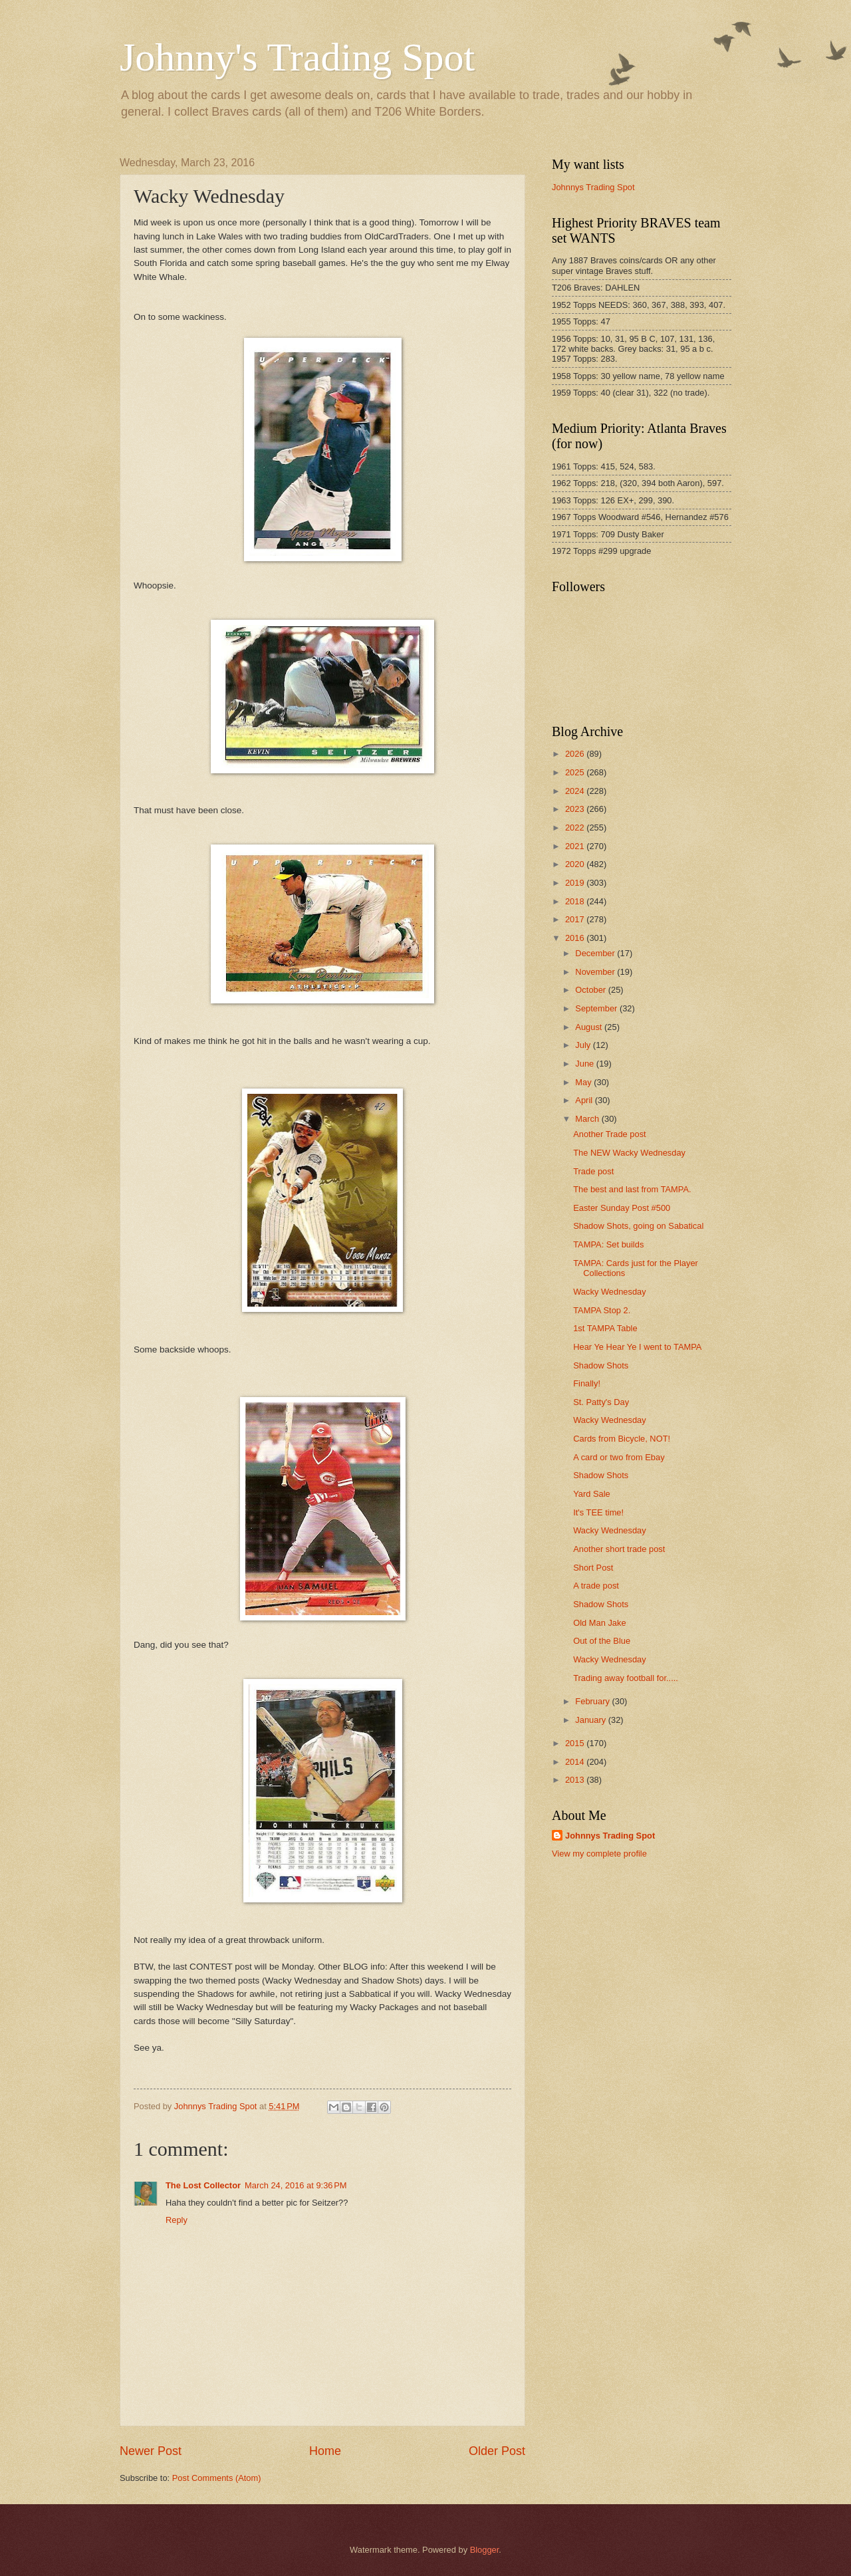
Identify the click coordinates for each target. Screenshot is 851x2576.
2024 (575, 791)
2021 (575, 846)
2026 (575, 754)
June (585, 1064)
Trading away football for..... (625, 1678)
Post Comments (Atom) (216, 2478)
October (591, 990)
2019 (575, 883)
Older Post (497, 2451)
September (597, 1008)
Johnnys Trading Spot (593, 187)
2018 (575, 901)
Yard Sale (591, 1494)
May (584, 1082)
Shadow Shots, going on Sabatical (638, 1226)
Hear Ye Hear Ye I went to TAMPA (637, 1347)
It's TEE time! (598, 1512)
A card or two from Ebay (618, 1457)
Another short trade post (619, 1549)
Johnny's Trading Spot (297, 57)
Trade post (593, 1171)
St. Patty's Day (601, 1402)
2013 (575, 1780)
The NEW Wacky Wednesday (629, 1153)
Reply (176, 2220)
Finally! (586, 1383)
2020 (575, 864)
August (589, 1027)
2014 (575, 1762)
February (593, 1701)
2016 (575, 938)
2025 (575, 772)
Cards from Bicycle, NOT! (621, 1439)
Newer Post (151, 2451)
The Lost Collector (203, 2185)
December (596, 953)
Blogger (484, 2550)
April (584, 1100)
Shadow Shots (600, 1365)
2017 (575, 919)
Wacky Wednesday (609, 1292)
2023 (575, 809)
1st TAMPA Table (605, 1328)
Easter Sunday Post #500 (621, 1208)
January (591, 1720)
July (583, 1045)
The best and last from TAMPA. (632, 1189)
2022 (575, 828)
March (588, 1119)
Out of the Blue (601, 1641)
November (596, 972)
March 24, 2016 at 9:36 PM (296, 2185)
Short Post (593, 1568)
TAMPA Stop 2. (601, 1310)
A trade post (596, 1586)
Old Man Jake (599, 1623)
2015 (575, 1743)
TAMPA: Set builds (608, 1244)
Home (325, 2451)
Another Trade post (609, 1134)
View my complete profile (599, 1854)
